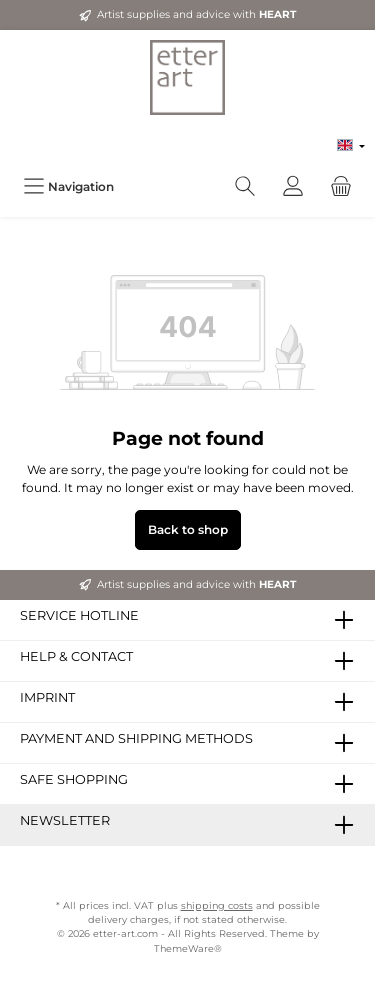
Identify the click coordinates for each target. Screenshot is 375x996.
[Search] (245, 186)
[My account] (293, 186)
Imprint (47, 697)
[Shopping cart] (341, 186)
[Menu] (68, 186)
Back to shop (188, 529)
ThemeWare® (188, 948)
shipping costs (217, 905)
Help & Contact (76, 656)
